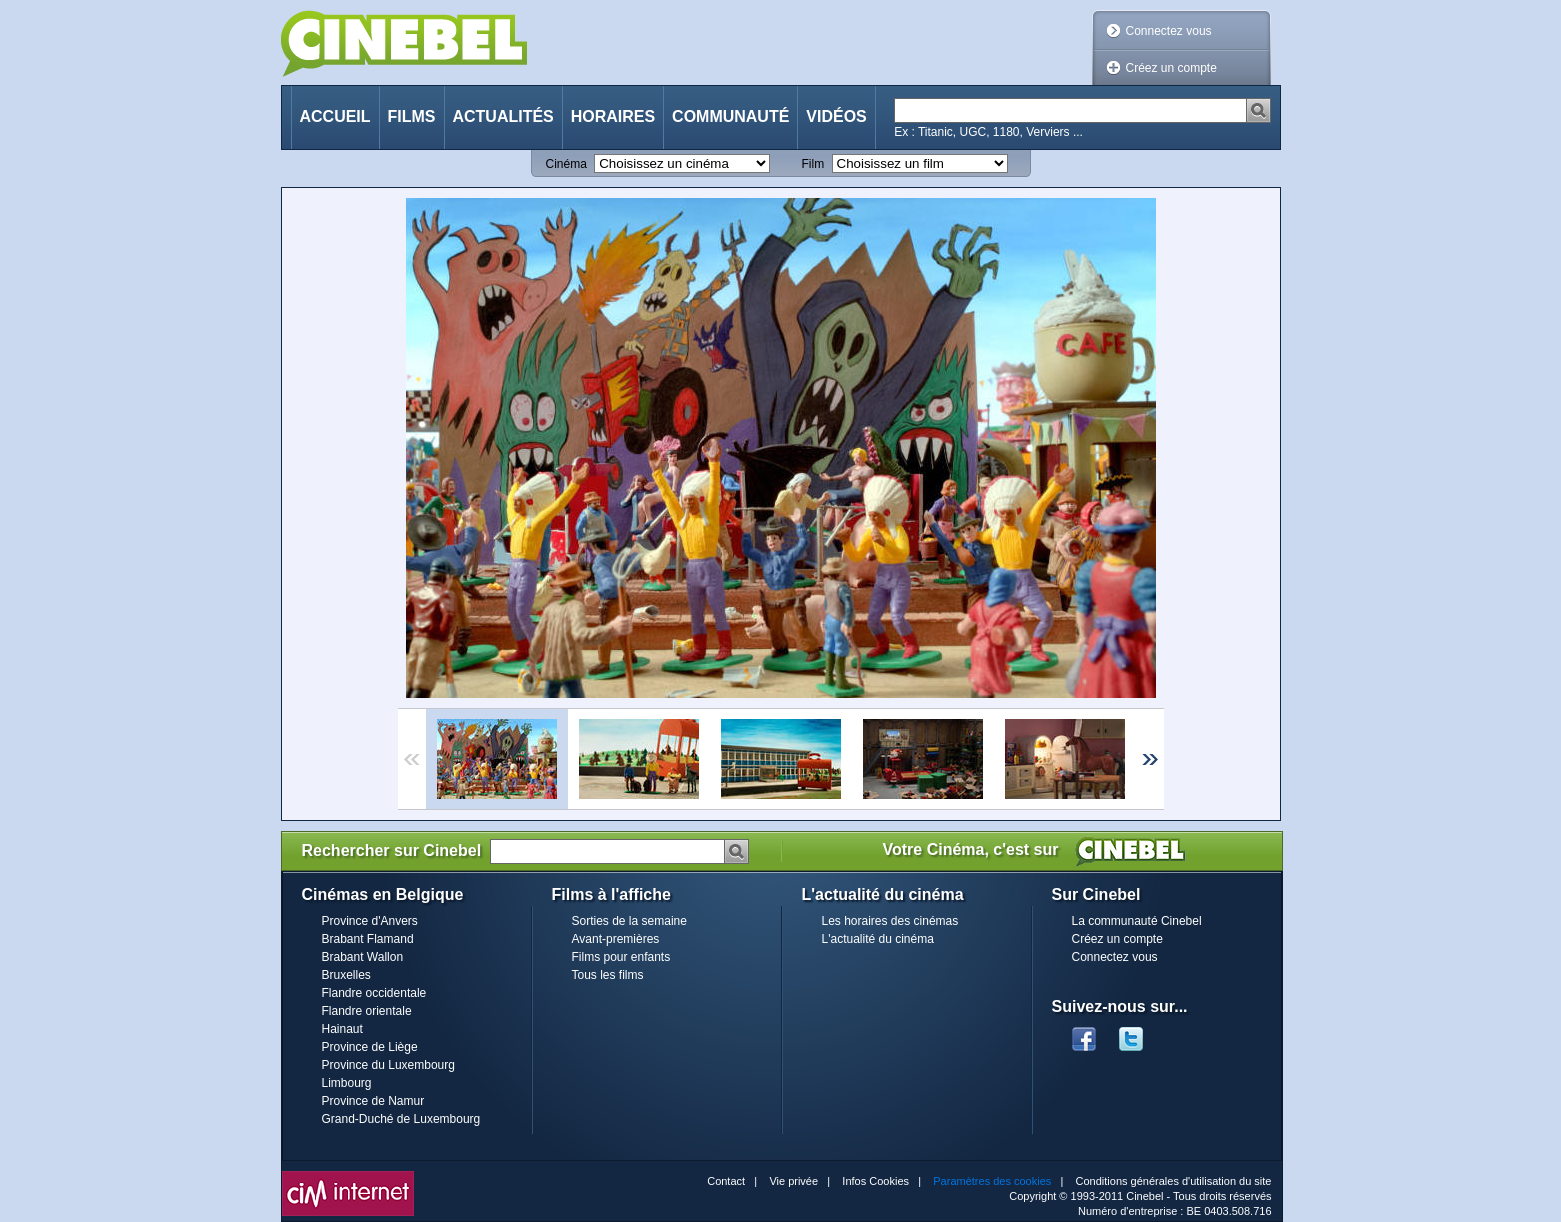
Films (412, 116)
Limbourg (347, 1083)
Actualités (503, 116)
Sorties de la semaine (629, 921)
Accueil (335, 116)
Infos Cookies (875, 1181)
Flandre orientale (367, 1011)
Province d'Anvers (370, 921)
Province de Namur (373, 1101)
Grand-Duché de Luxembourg (401, 1119)
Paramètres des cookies (992, 1181)
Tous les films (608, 975)
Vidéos (836, 116)
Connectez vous (1169, 31)
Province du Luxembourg (388, 1065)
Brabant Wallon (363, 957)
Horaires (613, 116)
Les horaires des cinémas (890, 921)
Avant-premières (616, 939)
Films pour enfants (621, 957)
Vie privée (793, 1181)
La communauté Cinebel (1137, 921)
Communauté (730, 116)
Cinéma (566, 164)
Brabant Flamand (368, 939)
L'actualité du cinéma (878, 939)
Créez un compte (1171, 68)
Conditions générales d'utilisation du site (1174, 1181)
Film (813, 164)
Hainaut (342, 1029)
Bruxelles (346, 975)
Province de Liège (370, 1047)
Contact (726, 1181)
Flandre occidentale (374, 993)
